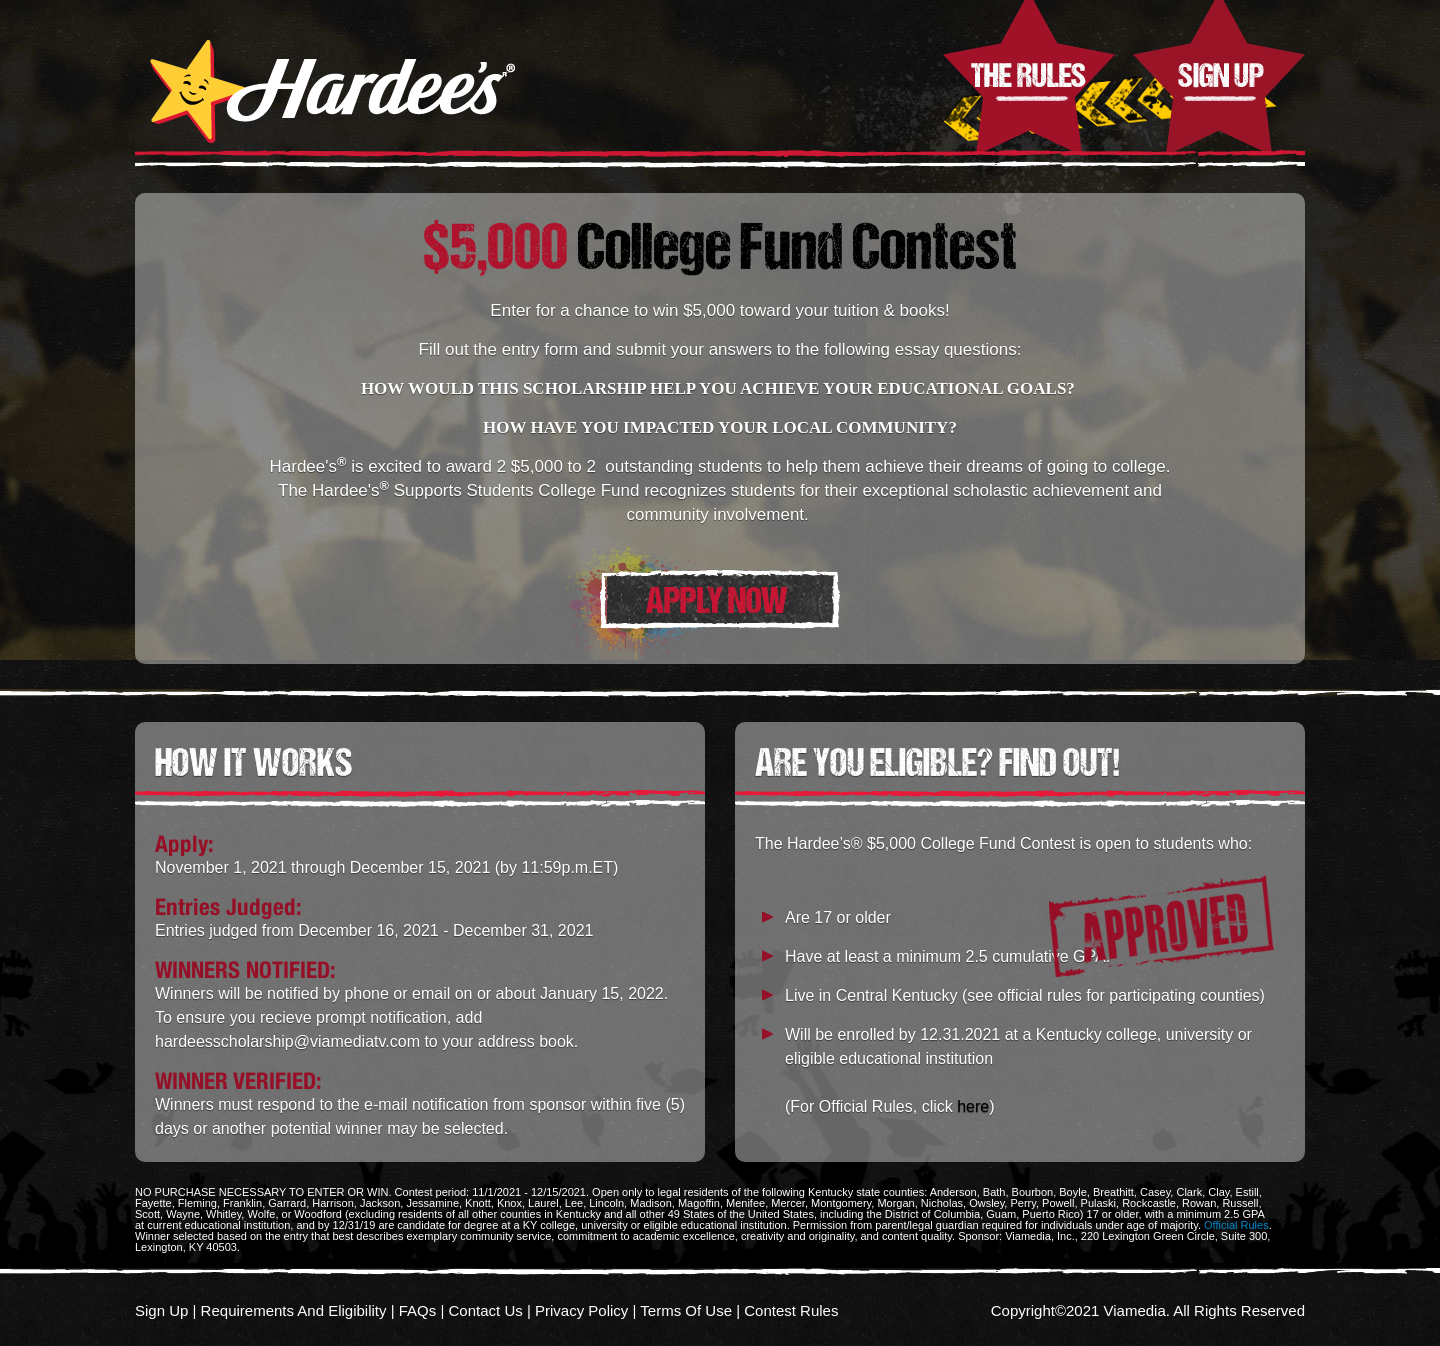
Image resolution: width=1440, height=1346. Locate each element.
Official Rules (1236, 1225)
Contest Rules (791, 1310)
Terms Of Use (686, 1310)
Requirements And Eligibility (294, 1310)
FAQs (418, 1310)
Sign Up (1219, 78)
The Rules (1029, 78)
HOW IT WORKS (253, 762)
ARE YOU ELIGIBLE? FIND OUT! (937, 762)
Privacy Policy (581, 1310)
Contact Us (486, 1310)
